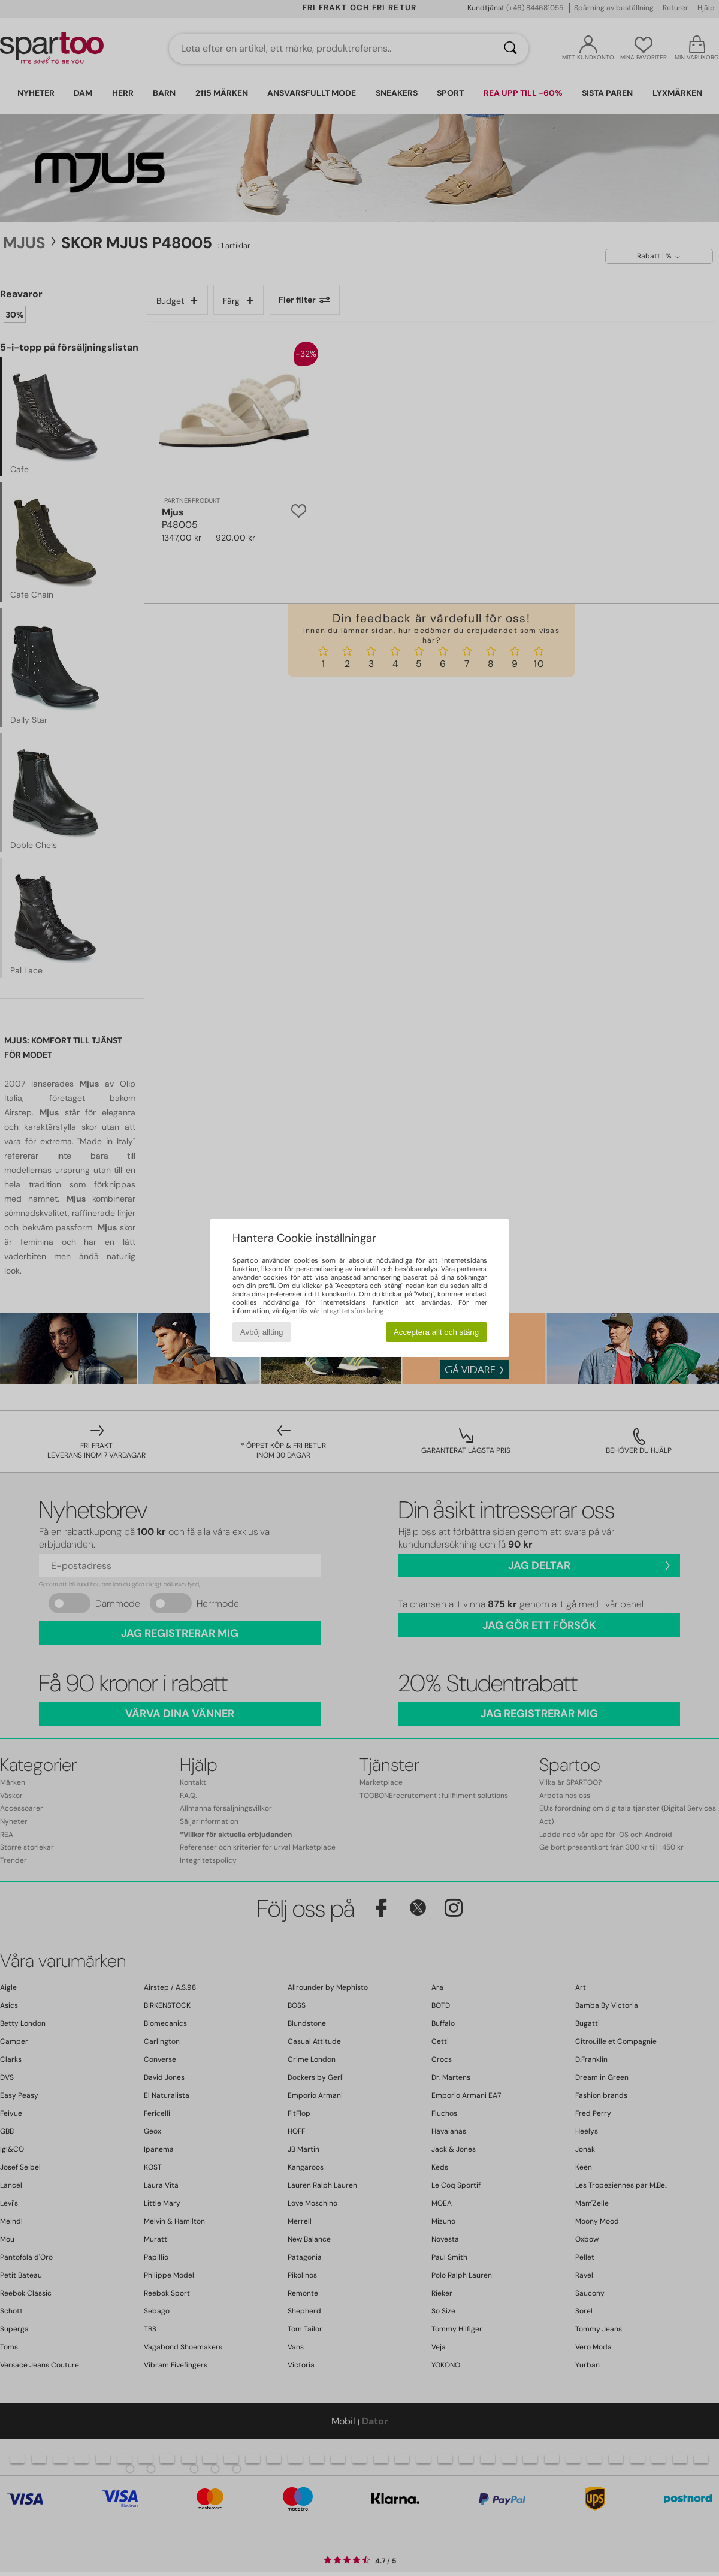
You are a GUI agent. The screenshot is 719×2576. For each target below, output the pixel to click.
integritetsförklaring (352, 1311)
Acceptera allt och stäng (436, 1332)
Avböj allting (261, 1332)
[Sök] (510, 49)
